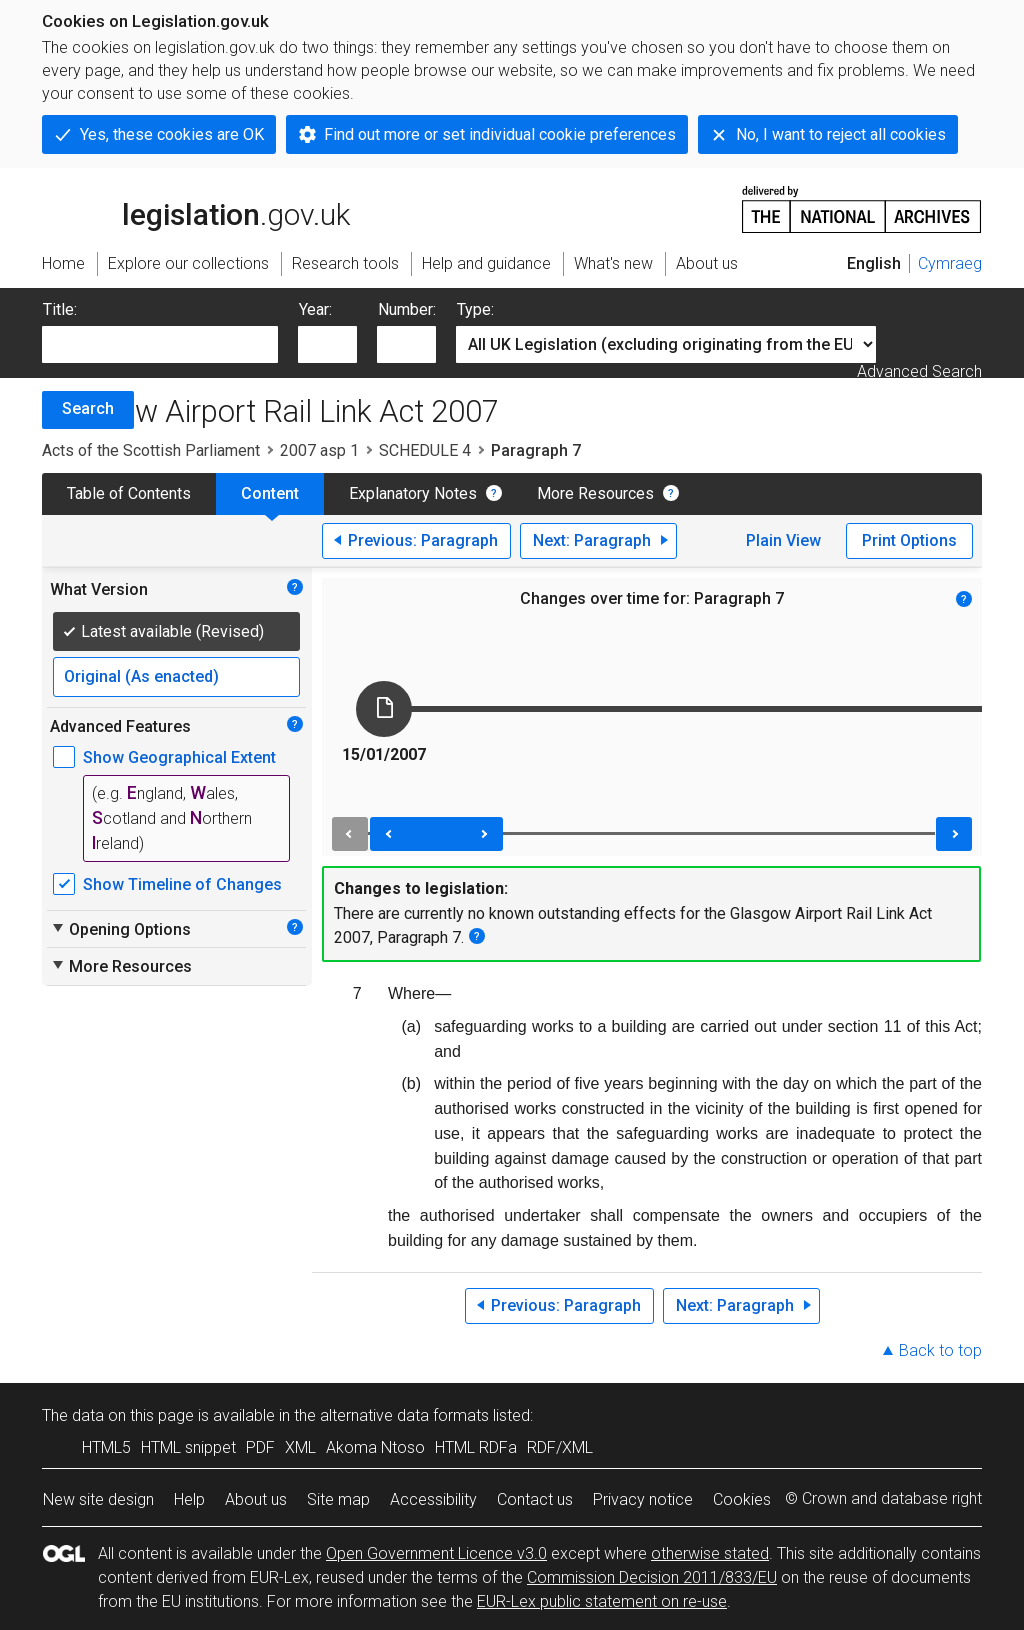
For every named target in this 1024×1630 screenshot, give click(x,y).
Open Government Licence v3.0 (436, 1553)
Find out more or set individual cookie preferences (500, 134)
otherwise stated (710, 1553)
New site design (98, 1499)
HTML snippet (188, 1447)
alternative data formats (404, 1415)
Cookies (742, 1499)
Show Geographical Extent (179, 757)
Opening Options (120, 929)
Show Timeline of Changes (182, 884)
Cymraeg (950, 263)
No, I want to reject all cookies (841, 134)
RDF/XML (560, 1447)
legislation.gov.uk (196, 208)
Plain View (783, 540)
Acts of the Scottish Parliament (151, 450)
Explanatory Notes (413, 493)
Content (270, 493)
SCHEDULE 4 (425, 450)
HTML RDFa (476, 1447)
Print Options (909, 540)
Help (189, 1499)
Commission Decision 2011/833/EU (652, 1577)
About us (256, 1499)
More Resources (595, 493)
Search (88, 408)
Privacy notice (643, 1499)
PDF (260, 1447)
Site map (338, 1499)
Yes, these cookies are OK (172, 134)
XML (300, 1447)
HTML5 (106, 1447)
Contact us (535, 1499)
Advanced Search (919, 371)
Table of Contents (129, 493)
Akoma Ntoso (375, 1447)
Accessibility (433, 1499)
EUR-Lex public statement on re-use (602, 1601)
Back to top (940, 1350)
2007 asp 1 (319, 450)
